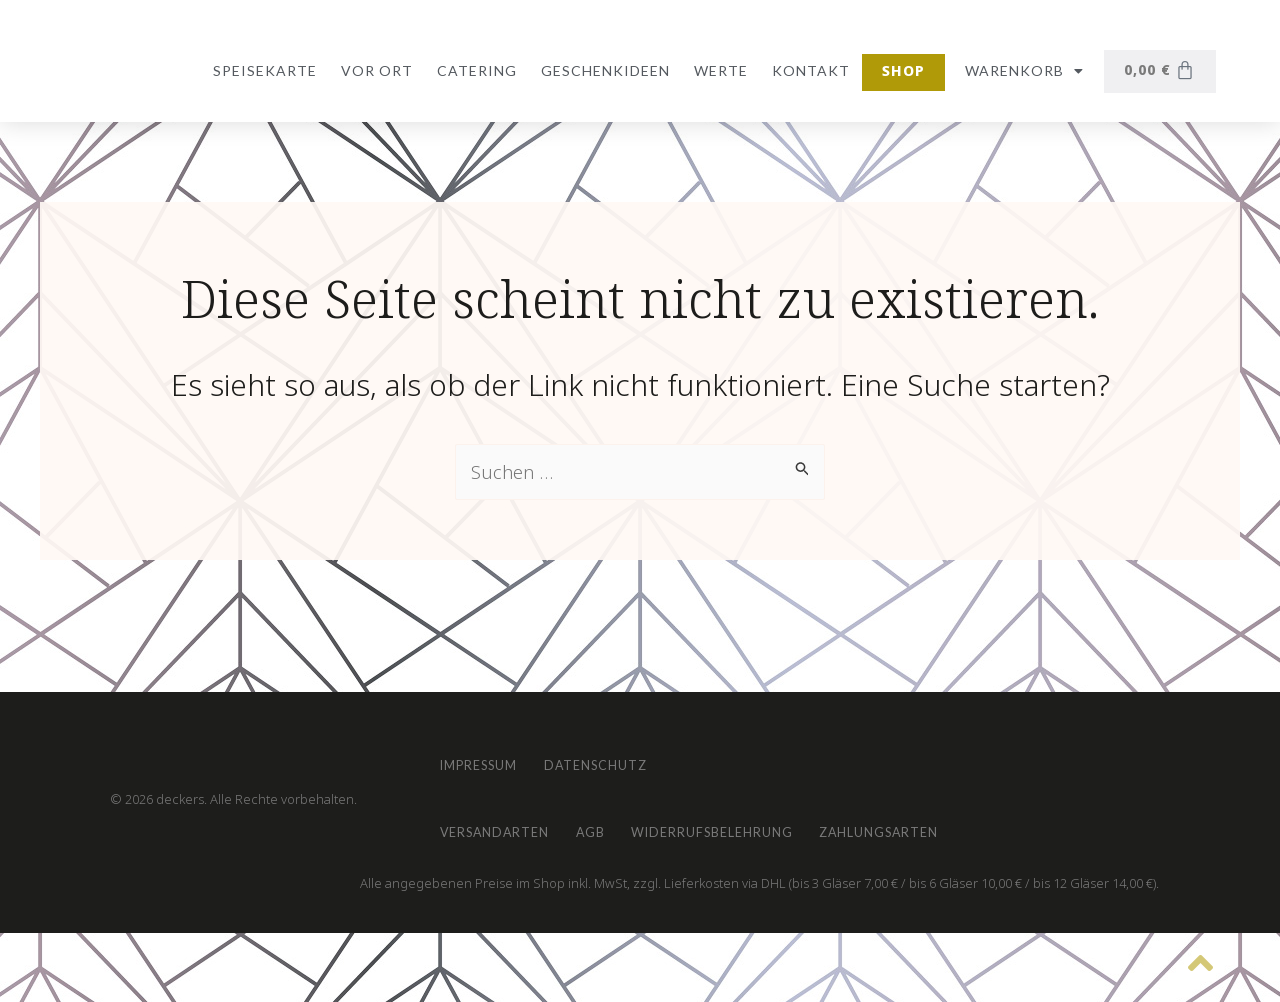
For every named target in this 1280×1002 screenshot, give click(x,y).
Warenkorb (1020, 71)
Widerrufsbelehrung (787, 820)
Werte (717, 70)
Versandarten (510, 820)
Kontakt (807, 70)
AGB (634, 820)
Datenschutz (641, 728)
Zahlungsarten (990, 820)
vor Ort (373, 70)
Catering (473, 70)
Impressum (493, 728)
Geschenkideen (601, 70)
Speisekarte (261, 70)
